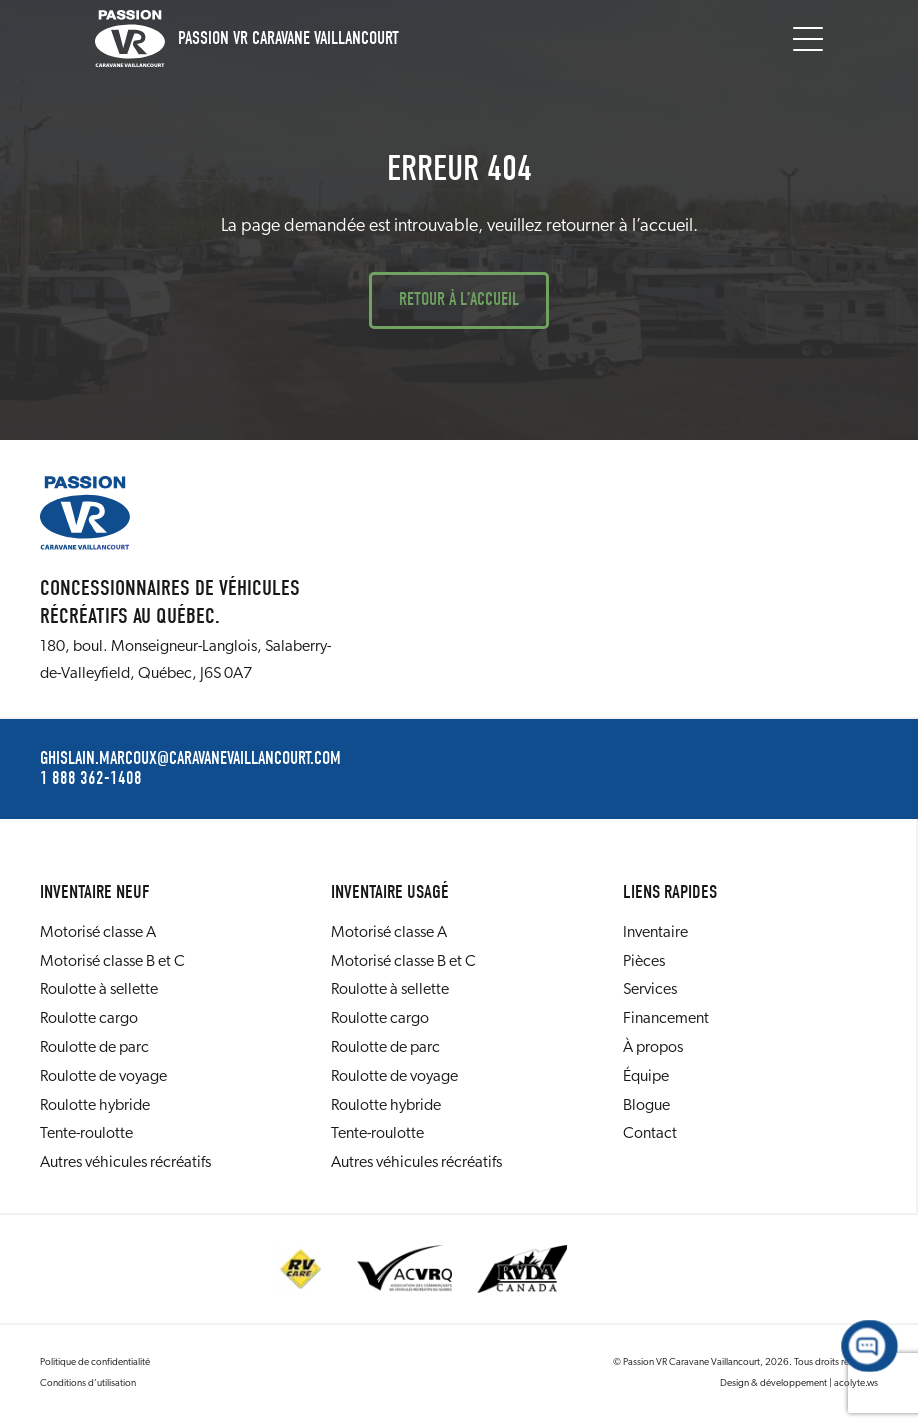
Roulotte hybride (95, 1106)
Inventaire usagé (390, 892)
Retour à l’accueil (459, 299)
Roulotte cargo (89, 1019)
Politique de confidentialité (95, 1362)
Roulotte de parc (94, 1048)
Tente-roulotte (86, 1134)
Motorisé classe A (98, 933)
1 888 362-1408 (91, 779)
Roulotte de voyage (103, 1077)
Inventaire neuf (94, 892)
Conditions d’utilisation (88, 1383)
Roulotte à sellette (99, 990)
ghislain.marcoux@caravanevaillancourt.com (190, 759)
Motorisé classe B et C (112, 962)
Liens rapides (670, 892)
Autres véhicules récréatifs (125, 1163)
